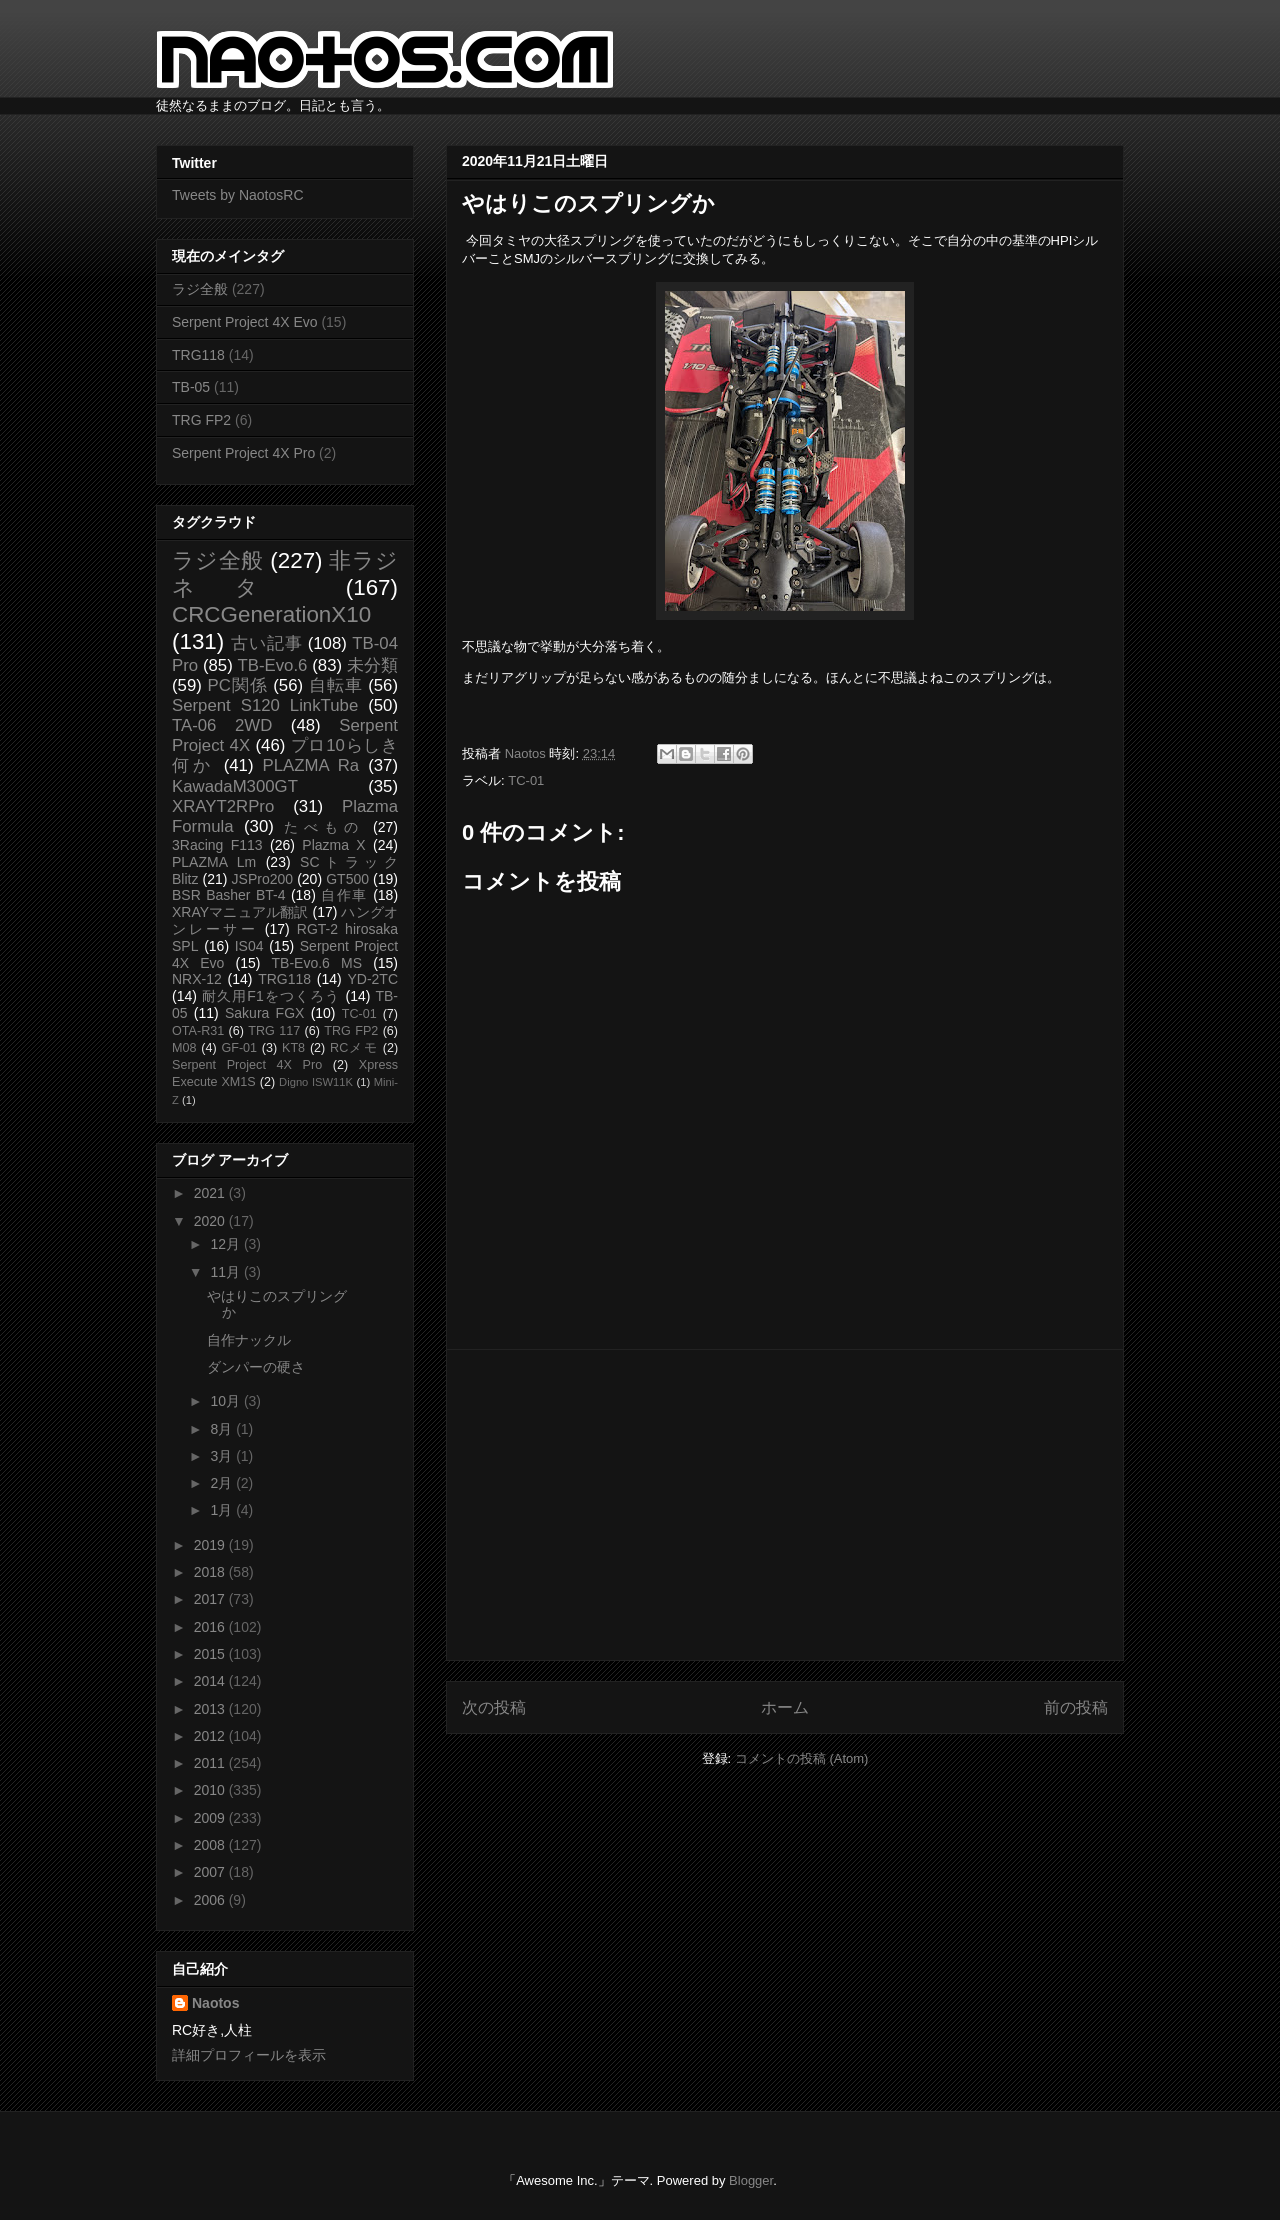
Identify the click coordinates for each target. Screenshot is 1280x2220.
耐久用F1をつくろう (271, 996)
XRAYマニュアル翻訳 (240, 912)
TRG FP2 (201, 420)
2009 (211, 1818)
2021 (211, 1193)
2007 (211, 1872)
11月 (226, 1272)
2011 (211, 1763)
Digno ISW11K (316, 1082)
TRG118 (198, 355)
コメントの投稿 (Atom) (802, 1758)
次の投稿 (494, 1707)
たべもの (323, 827)
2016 (211, 1627)
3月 (223, 1456)
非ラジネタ (285, 574)
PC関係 (237, 685)
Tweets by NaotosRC (238, 195)
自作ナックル (249, 1340)
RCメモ (354, 1048)
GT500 (347, 879)
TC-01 (526, 780)
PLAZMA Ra (311, 765)
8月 (223, 1429)
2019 (211, 1545)
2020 (211, 1221)
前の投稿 (1076, 1707)
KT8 (293, 1048)
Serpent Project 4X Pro (243, 453)
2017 (211, 1599)
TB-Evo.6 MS (317, 963)
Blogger (751, 2180)
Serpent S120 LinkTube (265, 705)
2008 (211, 1845)
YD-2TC (372, 979)
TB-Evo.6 (273, 665)
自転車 (336, 685)
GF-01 (239, 1048)
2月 (223, 1483)
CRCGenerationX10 (271, 614)
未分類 (372, 665)
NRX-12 (197, 979)
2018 (211, 1572)
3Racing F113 (217, 845)
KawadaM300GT (235, 786)
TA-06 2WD (222, 725)
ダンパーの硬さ (256, 1367)
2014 (211, 1681)
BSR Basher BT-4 (229, 895)
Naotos (215, 2003)
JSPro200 (262, 879)
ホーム (785, 1707)
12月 (226, 1244)
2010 (211, 1790)
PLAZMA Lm (214, 862)
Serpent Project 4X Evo (245, 322)
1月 (223, 1510)
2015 (211, 1654)
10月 (226, 1401)
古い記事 (266, 643)
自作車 (344, 895)
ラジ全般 (200, 289)
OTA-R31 (198, 1031)
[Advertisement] (785, 1505)
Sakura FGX (264, 1013)
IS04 (249, 946)
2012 (211, 1736)
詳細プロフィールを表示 (249, 2055)
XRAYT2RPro (223, 806)
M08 (184, 1048)
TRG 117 (274, 1031)
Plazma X (333, 845)
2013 (211, 1709)
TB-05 (191, 387)
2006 (211, 1900)
